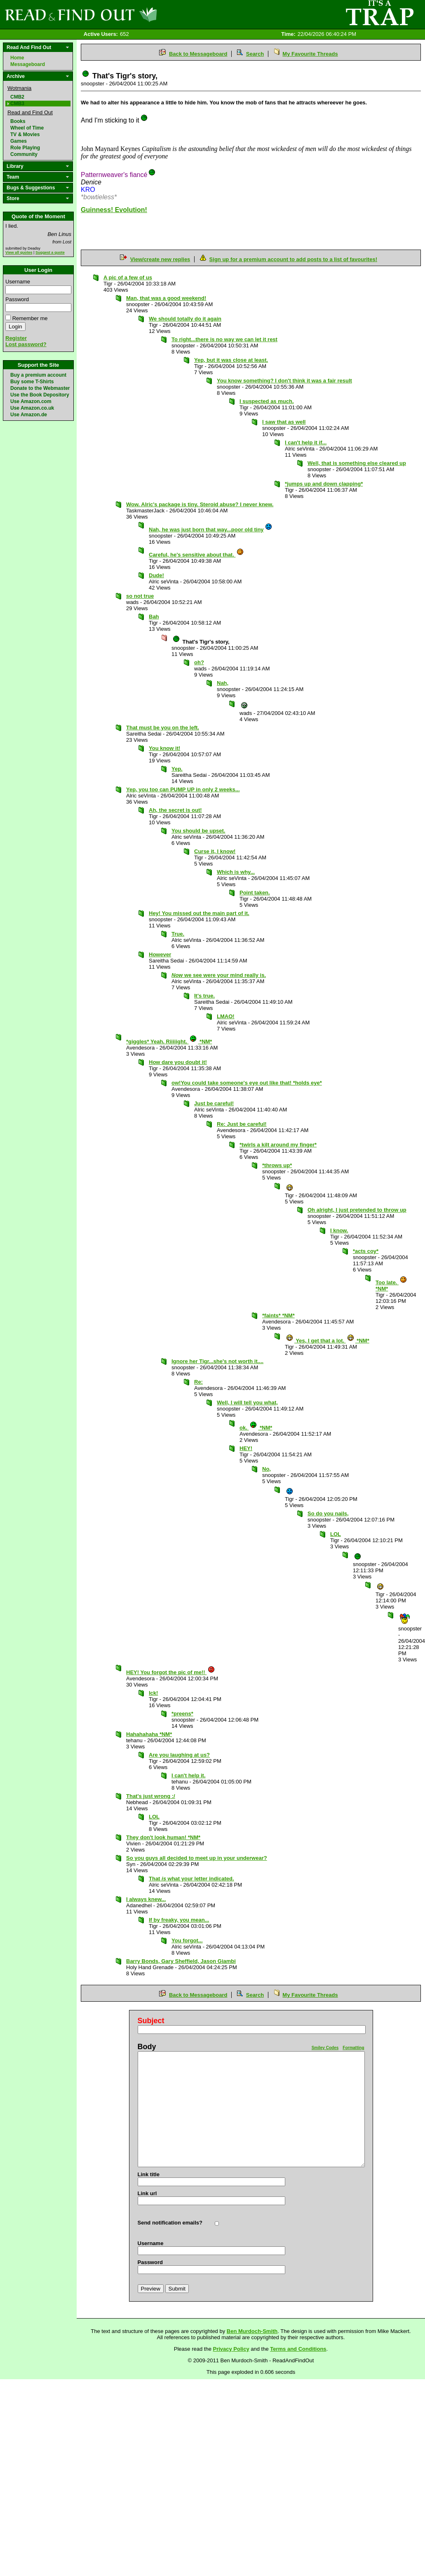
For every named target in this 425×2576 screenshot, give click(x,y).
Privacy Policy (231, 2349)
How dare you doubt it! (178, 1062)
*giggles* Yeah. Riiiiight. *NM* (169, 1041)
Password (17, 299)
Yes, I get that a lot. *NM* (327, 1341)
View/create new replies (160, 259)
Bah (154, 616)
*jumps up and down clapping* (324, 484)
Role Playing (25, 148)
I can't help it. (188, 1775)
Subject (151, 2021)
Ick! (153, 1693)
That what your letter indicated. (191, 1878)
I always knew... (146, 1899)
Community (24, 154)
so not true (140, 596)
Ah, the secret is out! (175, 810)
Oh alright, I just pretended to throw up (357, 1210)
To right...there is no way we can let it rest (224, 339)
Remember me (30, 318)
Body (147, 2047)
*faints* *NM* (278, 1315)
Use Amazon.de (28, 415)
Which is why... (236, 872)
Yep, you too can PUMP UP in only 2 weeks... (183, 789)
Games (18, 141)
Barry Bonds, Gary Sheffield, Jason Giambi (181, 1961)
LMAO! (226, 1016)
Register (16, 338)
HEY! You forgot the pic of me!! (170, 1672)
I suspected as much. (267, 401)
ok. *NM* (256, 1428)
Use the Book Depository (39, 395)
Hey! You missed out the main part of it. (199, 913)
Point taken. (255, 892)
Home (17, 58)
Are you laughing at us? (179, 1755)
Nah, (222, 683)
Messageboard (27, 64)
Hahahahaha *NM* (149, 1734)
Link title (149, 2174)
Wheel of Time (27, 128)
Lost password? (26, 344)
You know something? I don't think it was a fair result (284, 380)
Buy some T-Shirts (32, 382)
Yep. (177, 769)
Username (17, 281)
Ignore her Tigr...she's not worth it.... (217, 1361)
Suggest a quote (50, 252)
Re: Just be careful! (242, 1124)
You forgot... (187, 1940)
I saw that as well (284, 422)
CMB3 (17, 103)
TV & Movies (25, 134)
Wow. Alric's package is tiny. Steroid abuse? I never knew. (199, 504)
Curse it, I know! (214, 851)
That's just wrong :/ (150, 1796)
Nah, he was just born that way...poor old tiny (210, 529)
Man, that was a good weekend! (166, 298)
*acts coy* (365, 1251)
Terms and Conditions (298, 2349)
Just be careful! (214, 1103)
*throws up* (277, 1165)
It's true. (204, 996)
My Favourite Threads (310, 54)
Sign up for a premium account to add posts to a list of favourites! (293, 259)
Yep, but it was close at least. (231, 360)
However (160, 954)
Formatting (353, 2047)
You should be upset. (198, 831)
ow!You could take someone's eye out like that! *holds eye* (246, 1083)
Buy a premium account (38, 375)
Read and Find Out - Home (124, 14)
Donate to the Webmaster (40, 388)
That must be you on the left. (162, 727)
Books (18, 121)
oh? (199, 662)
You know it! (164, 748)
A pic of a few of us (127, 277)
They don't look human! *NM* (163, 1837)
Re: (198, 1382)
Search (255, 54)
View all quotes (19, 252)
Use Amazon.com (31, 401)
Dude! (156, 575)
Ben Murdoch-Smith (252, 2331)
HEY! (246, 1448)
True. (177, 934)
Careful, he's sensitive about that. (196, 555)
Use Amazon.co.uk (32, 408)
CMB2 (17, 97)
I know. (339, 1230)
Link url (147, 2193)
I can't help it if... (305, 442)
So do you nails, (328, 1513)
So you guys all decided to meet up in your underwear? (196, 1858)
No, (266, 1469)
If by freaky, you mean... (179, 1920)
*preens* (182, 1713)
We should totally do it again (185, 319)
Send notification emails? (170, 2223)
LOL (335, 1534)
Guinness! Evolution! (114, 209)
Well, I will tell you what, (247, 1402)
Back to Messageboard (198, 54)
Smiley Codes (325, 2047)
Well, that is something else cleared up (357, 463)
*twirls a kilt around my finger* (278, 1145)
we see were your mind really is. (218, 975)
